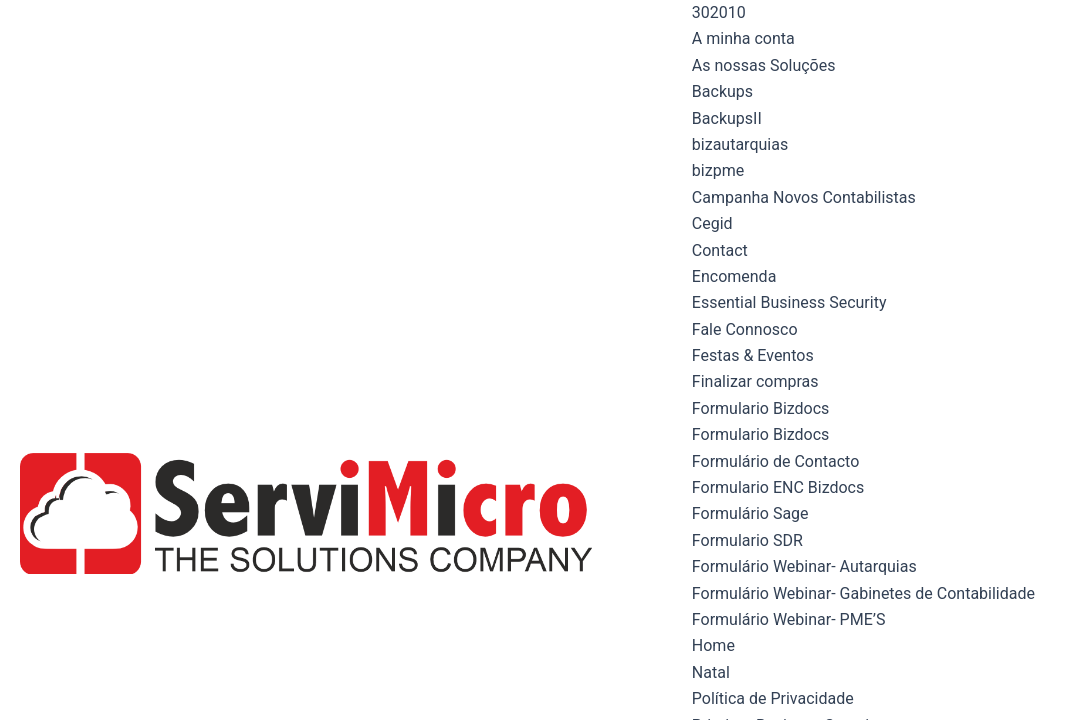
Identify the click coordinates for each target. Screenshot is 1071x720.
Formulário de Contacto (775, 461)
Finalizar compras (755, 381)
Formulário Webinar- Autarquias (804, 566)
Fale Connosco (745, 329)
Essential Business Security (789, 302)
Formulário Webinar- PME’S (789, 619)
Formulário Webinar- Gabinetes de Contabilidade (863, 593)
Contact (720, 250)
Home (713, 645)
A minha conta (743, 38)
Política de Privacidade (773, 698)
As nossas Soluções (764, 65)
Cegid (712, 223)
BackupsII (727, 118)
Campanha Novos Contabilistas (804, 197)
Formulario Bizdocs (761, 408)
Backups (722, 91)
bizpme (718, 170)
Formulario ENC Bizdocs (778, 487)
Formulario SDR (747, 540)
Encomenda (734, 276)
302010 (719, 12)
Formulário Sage (750, 513)
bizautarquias (740, 144)
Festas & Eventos (753, 355)
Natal (711, 672)
